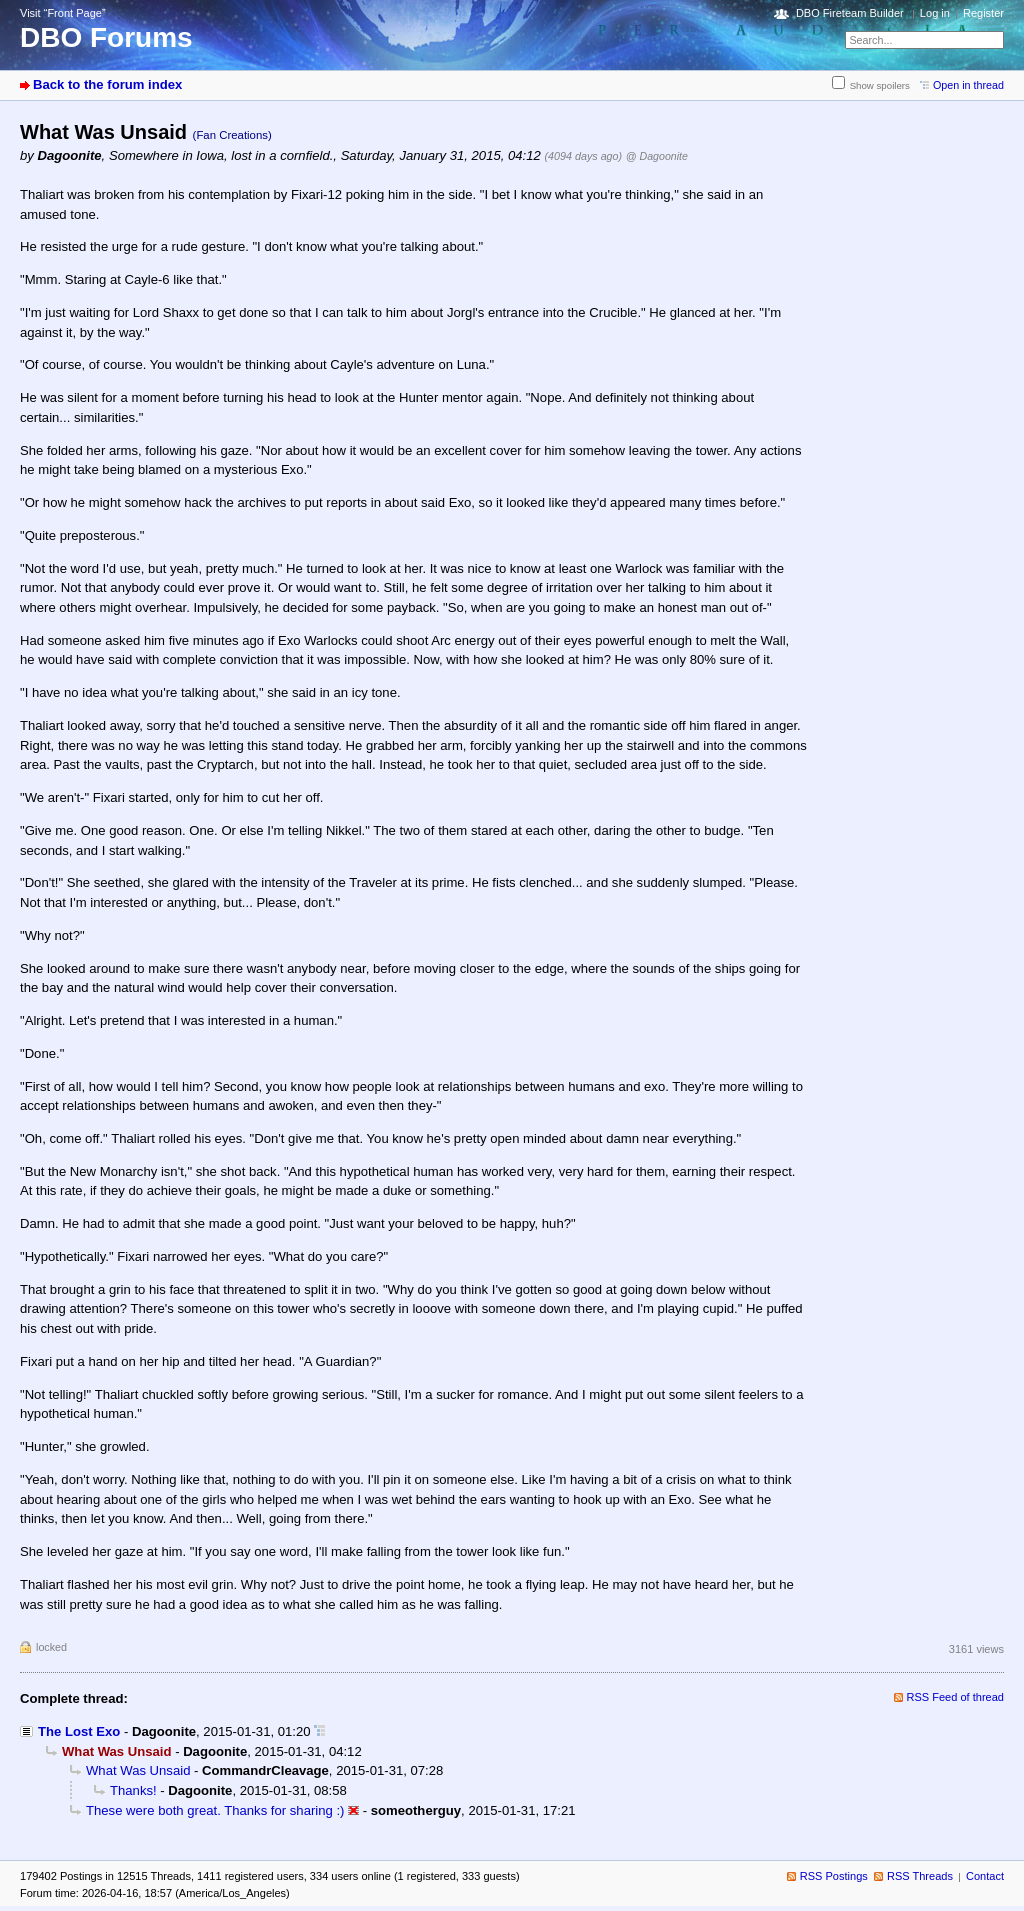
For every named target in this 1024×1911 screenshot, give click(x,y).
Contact (985, 1876)
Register (983, 13)
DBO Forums (106, 37)
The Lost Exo (79, 1731)
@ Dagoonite (657, 156)
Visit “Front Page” (63, 13)
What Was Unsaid (138, 1770)
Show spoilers (880, 85)
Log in (935, 13)
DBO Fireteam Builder (850, 13)
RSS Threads (920, 1876)
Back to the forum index (107, 84)
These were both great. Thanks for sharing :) (215, 1810)
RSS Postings (834, 1876)
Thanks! (133, 1790)
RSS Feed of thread (956, 1697)
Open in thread (968, 85)
